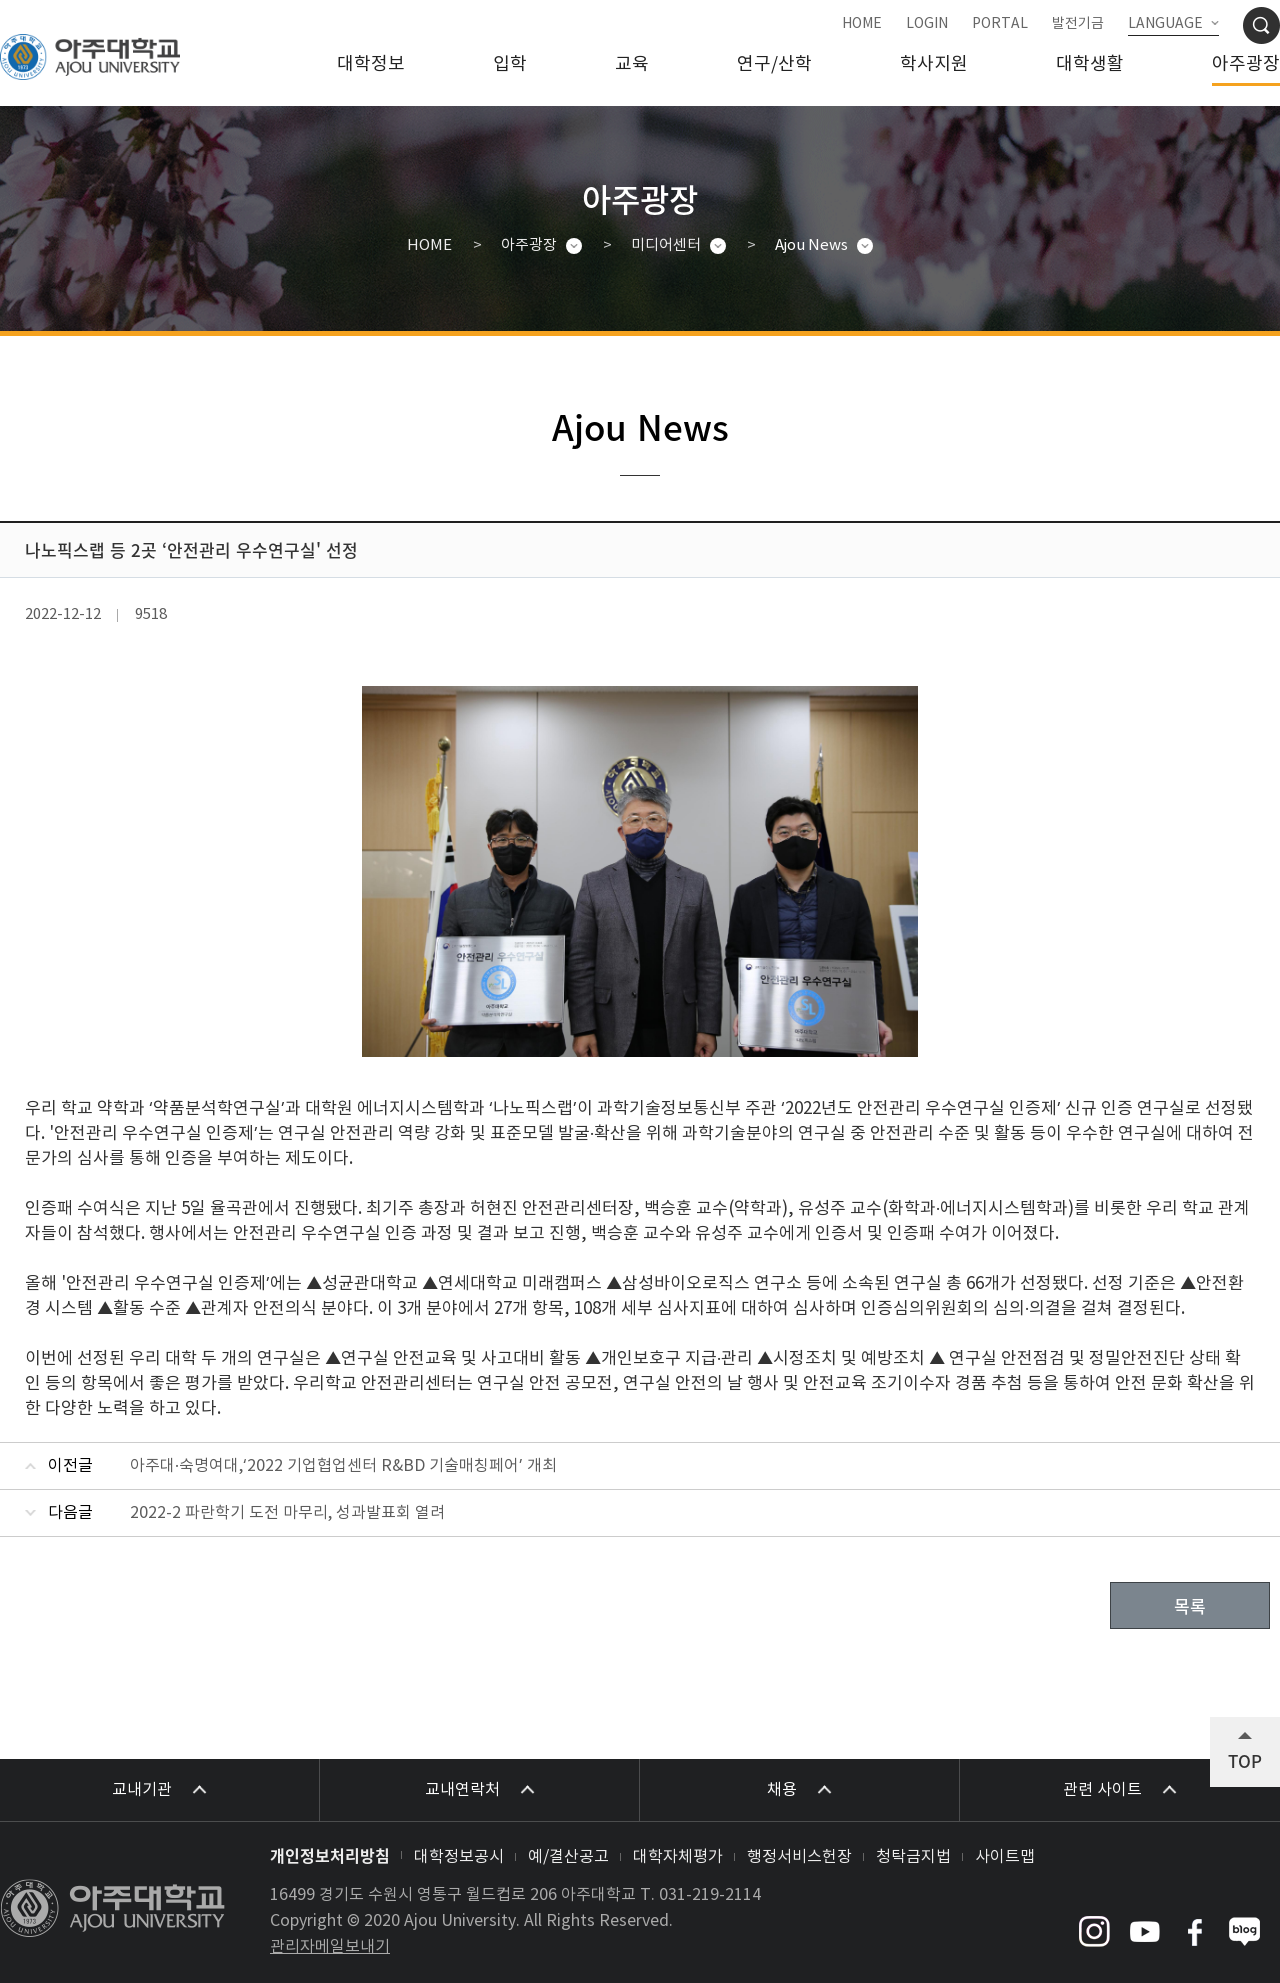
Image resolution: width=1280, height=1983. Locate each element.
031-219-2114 (710, 1895)
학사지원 (934, 64)
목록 (1190, 1605)
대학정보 (371, 64)
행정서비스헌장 (799, 1857)
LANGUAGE (1165, 24)
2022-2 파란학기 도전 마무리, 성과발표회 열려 (287, 1513)
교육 (632, 64)
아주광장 (1246, 64)
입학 (510, 64)
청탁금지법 (913, 1857)
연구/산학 (774, 64)
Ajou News (811, 245)
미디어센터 (666, 245)
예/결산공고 (568, 1857)
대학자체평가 (678, 1857)
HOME (862, 24)
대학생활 (1090, 64)
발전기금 (1078, 24)
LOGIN (927, 24)
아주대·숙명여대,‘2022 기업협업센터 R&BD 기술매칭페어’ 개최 (343, 1466)
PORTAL (1000, 24)
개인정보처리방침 (330, 1855)
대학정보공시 (459, 1857)
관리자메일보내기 (330, 1947)
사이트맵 (1005, 1857)
